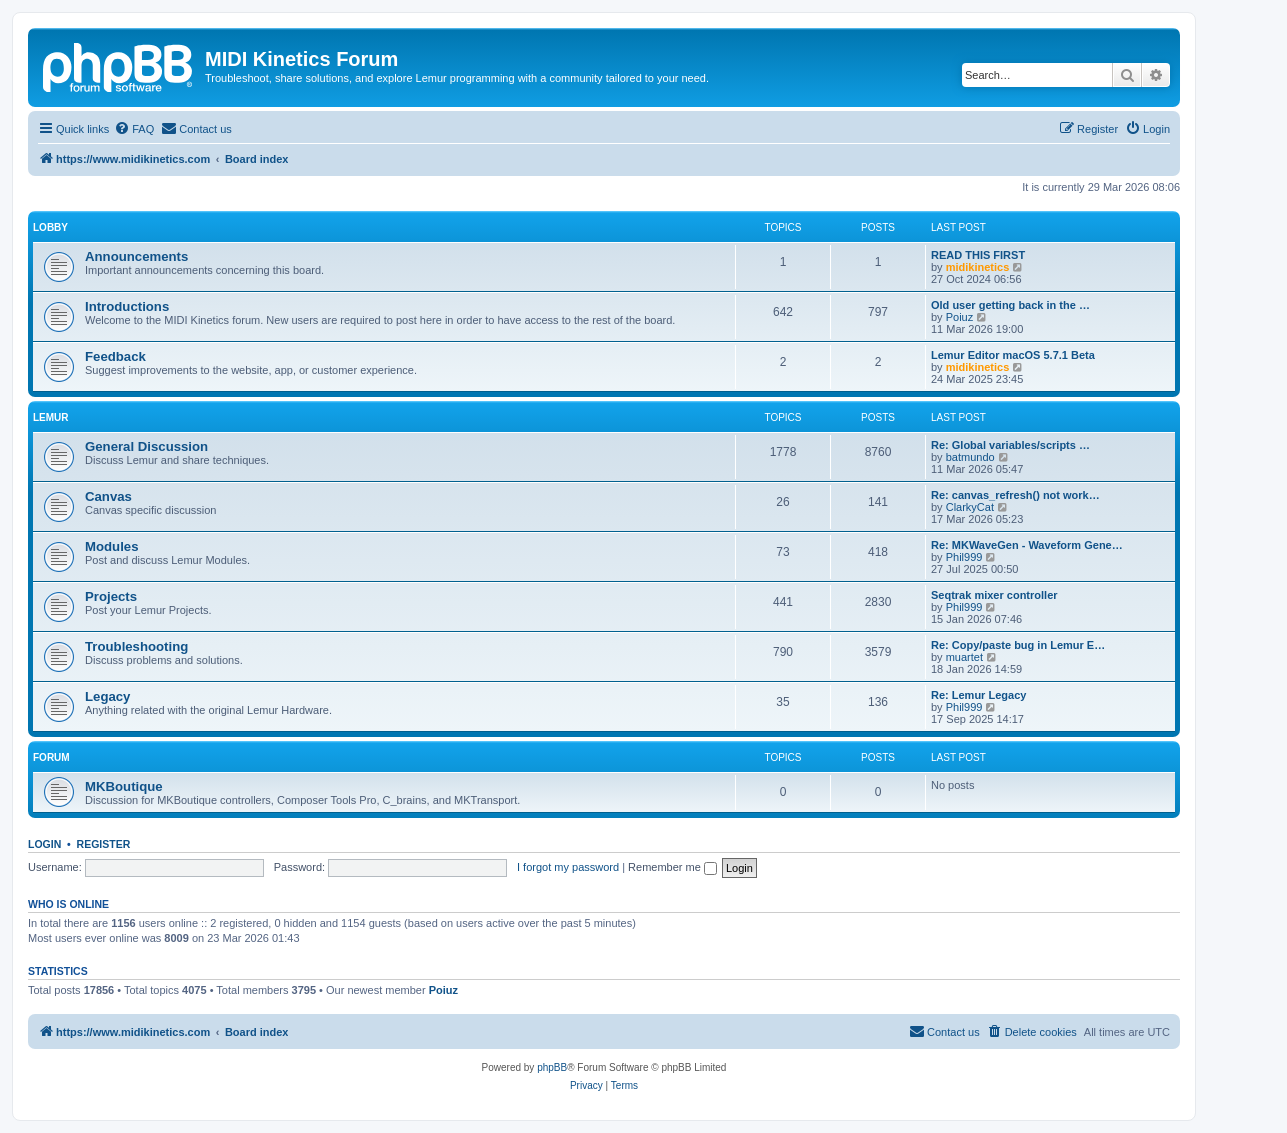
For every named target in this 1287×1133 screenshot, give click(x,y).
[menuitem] (134, 129)
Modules (111, 546)
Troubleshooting (136, 646)
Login (44, 844)
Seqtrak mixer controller (994, 595)
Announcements (136, 256)
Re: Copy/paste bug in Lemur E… (1018, 645)
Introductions (127, 306)
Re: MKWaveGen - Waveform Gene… (1027, 545)
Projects (111, 596)
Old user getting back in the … (1010, 305)
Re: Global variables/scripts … (1010, 445)
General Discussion (146, 446)
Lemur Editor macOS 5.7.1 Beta (1013, 355)
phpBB (552, 1067)
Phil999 (964, 557)
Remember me (672, 867)
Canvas (108, 496)
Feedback (115, 356)
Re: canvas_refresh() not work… (1015, 495)
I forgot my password (568, 867)
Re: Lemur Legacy (978, 695)
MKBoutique (124, 786)
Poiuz (960, 317)
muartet (964, 657)
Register (104, 844)
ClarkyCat (970, 507)
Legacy (107, 696)
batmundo (970, 457)
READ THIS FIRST (978, 255)
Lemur (51, 417)
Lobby (50, 227)
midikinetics (978, 267)
